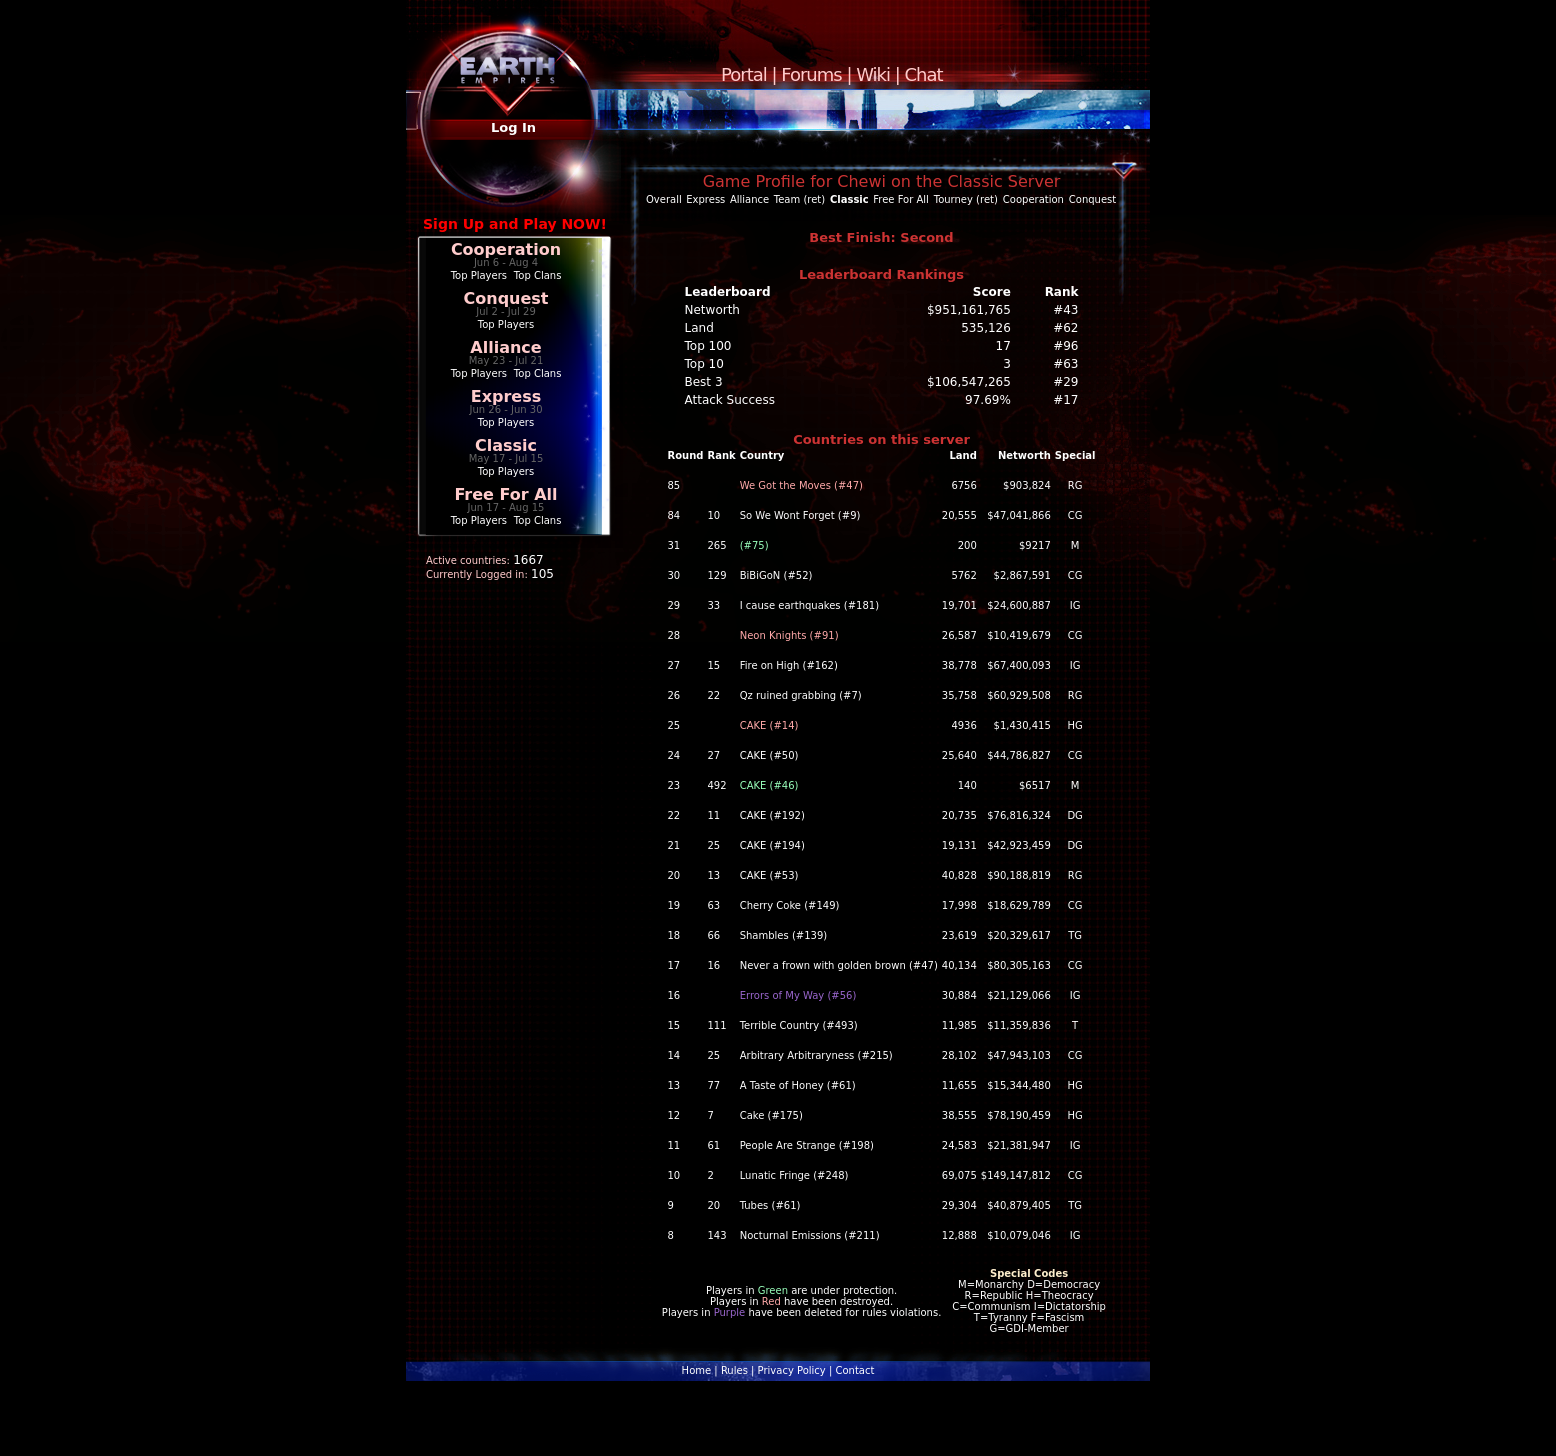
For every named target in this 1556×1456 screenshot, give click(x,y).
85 (674, 485)
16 (713, 965)
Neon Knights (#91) (789, 635)
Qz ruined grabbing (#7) (801, 695)
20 (674, 875)
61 (713, 1145)
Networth (712, 310)
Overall (664, 199)
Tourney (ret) (966, 199)
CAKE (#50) (769, 755)
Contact (854, 1370)
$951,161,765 (969, 310)
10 (713, 515)
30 (674, 575)
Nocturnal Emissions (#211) (810, 1235)
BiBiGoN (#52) (776, 575)
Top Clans (538, 275)
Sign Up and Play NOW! (515, 224)
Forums (811, 74)
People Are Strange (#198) (807, 1145)
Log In (513, 127)
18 (674, 935)
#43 (1065, 310)
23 (674, 785)
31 (674, 545)
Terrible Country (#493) (799, 1025)
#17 (1065, 400)
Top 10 (704, 364)
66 (713, 935)
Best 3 (704, 382)
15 (713, 665)
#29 (1065, 382)
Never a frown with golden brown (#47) (839, 965)
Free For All (505, 494)
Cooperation (506, 249)
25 (674, 725)
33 (713, 605)
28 (674, 635)
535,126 (986, 328)
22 (713, 695)
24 (674, 755)
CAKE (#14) (769, 725)
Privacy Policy (792, 1370)
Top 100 (708, 346)
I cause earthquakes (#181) (809, 605)
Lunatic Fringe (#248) (794, 1175)
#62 (1065, 328)
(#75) (754, 545)
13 (713, 875)
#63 (1065, 364)
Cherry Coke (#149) (790, 905)
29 (674, 605)
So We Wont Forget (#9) (800, 515)
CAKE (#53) (769, 875)
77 (713, 1085)
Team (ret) (799, 199)
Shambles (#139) (784, 935)
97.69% (988, 400)
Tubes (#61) (770, 1205)
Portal (744, 74)
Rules (734, 1370)
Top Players (479, 275)
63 (713, 905)
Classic (506, 445)
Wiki (873, 74)
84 (674, 515)
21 (674, 845)
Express (506, 396)
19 (674, 905)
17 (1003, 346)
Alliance (505, 347)
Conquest (506, 298)
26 (674, 695)
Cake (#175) (771, 1115)
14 (674, 1055)
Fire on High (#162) (789, 665)
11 (713, 815)
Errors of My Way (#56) (798, 995)
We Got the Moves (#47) (801, 485)
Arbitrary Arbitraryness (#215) (816, 1055)
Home (697, 1370)
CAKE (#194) (772, 845)
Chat (924, 74)
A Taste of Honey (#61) (798, 1085)
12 (674, 1115)
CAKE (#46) (769, 785)
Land (699, 328)
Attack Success (730, 400)
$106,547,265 (969, 382)
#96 (1065, 346)
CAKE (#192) (772, 815)
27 (674, 665)
